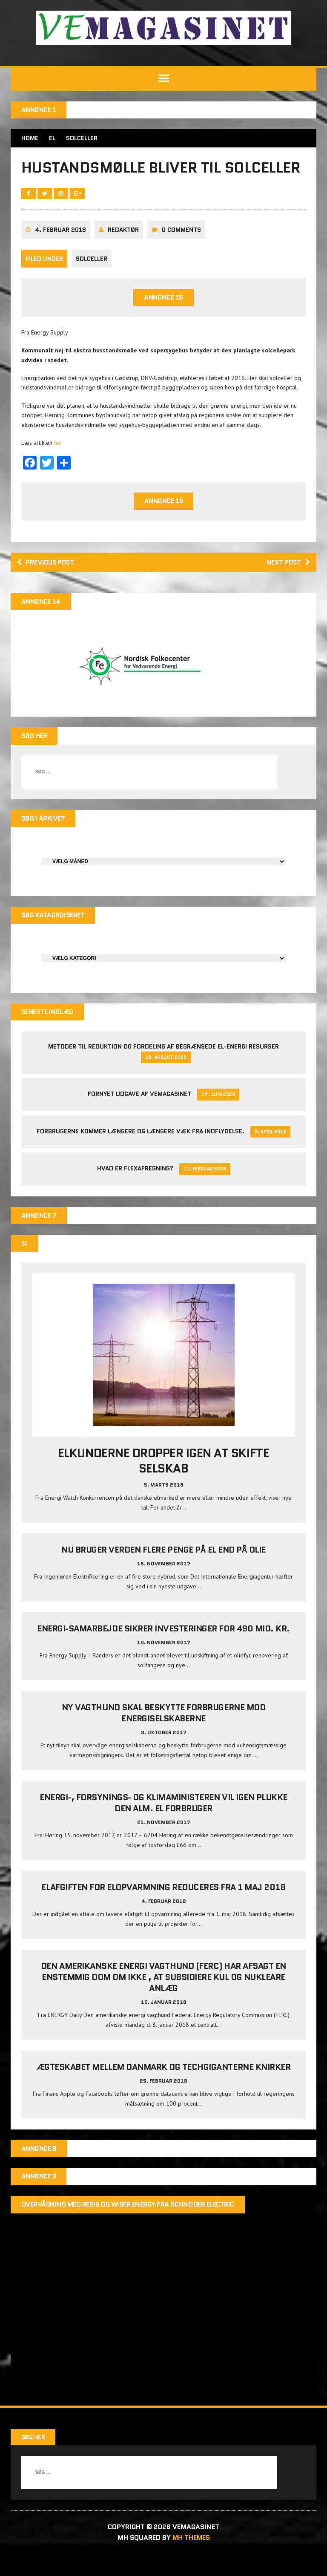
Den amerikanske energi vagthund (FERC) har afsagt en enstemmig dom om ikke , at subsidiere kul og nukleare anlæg (163, 1999)
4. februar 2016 (60, 250)
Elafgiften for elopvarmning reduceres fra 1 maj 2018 (163, 1909)
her (58, 463)
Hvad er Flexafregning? (135, 1190)
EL (52, 138)
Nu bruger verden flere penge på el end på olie (163, 1572)
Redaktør (123, 250)
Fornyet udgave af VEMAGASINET (139, 1116)
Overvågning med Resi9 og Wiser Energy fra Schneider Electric (127, 2226)
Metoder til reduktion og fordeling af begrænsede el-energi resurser (163, 1068)
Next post (287, 583)
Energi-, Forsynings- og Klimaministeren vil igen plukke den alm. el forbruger (163, 1824)
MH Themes (191, 2559)
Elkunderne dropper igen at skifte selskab (163, 1483)
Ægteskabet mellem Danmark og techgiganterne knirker (164, 2089)
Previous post (47, 583)
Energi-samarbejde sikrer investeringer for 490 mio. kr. (163, 1651)
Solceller (91, 279)
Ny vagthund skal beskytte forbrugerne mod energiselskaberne (163, 1734)
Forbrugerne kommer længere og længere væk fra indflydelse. (140, 1153)
